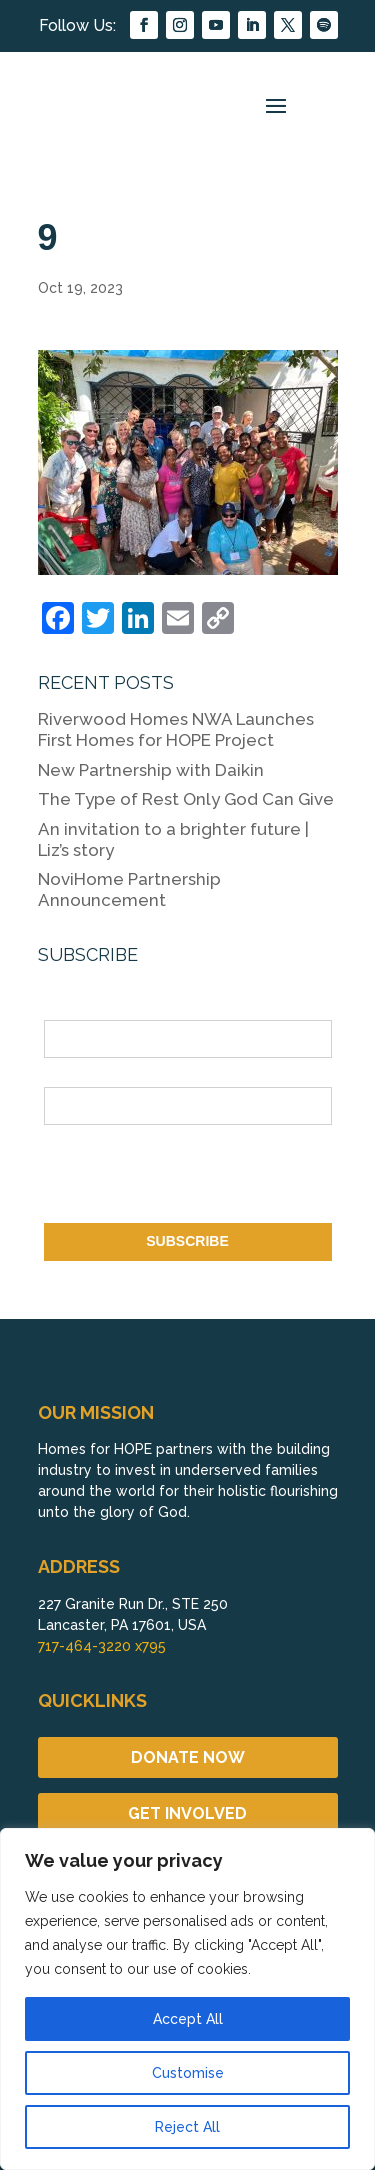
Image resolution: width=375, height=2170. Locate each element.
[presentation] (196, 1178)
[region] (187, 1999)
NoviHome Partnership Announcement (129, 889)
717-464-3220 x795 (102, 1646)
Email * (67, 1075)
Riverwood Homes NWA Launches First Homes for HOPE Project (176, 729)
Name (63, 1009)
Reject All (187, 2127)
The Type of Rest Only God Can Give (186, 799)
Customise (188, 2073)
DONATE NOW (188, 1757)
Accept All (188, 2019)
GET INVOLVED (187, 1813)
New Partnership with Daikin (151, 770)
